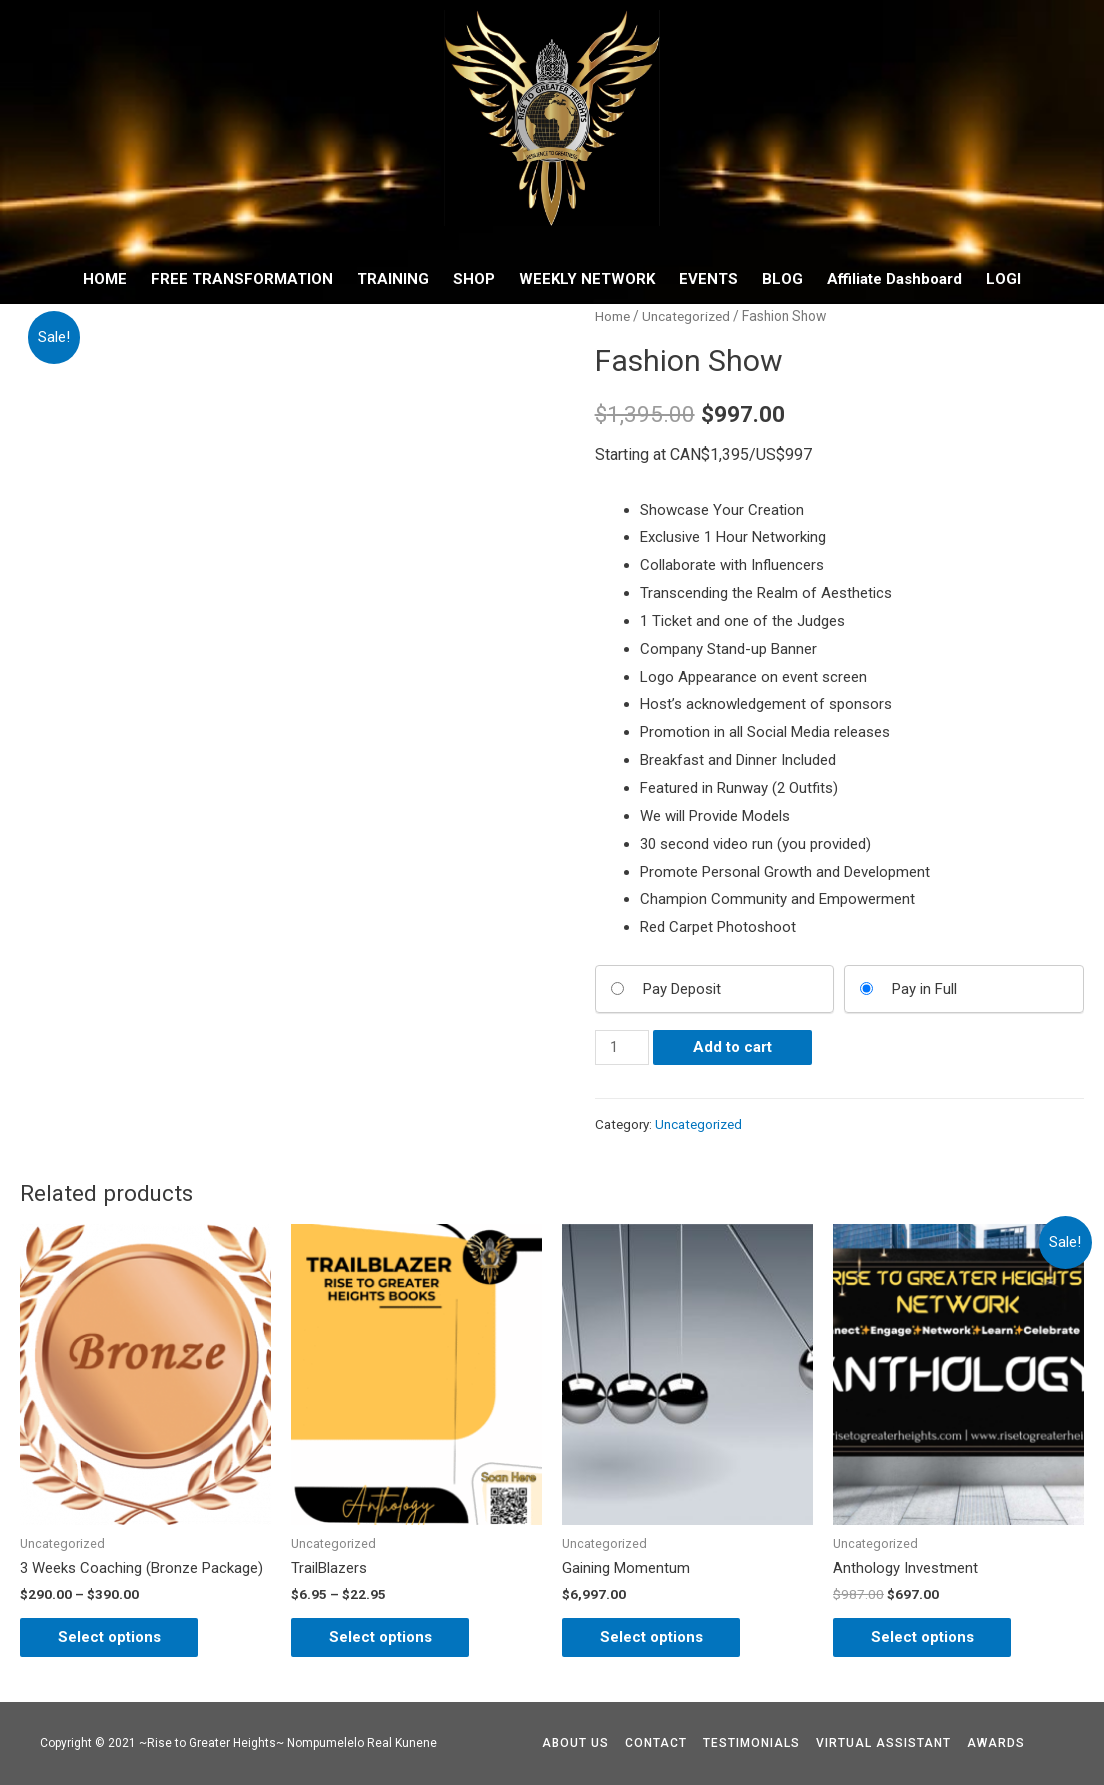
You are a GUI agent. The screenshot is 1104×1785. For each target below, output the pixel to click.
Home (613, 316)
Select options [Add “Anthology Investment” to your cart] (924, 1636)
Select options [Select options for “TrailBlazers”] (382, 1636)
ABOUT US (575, 1743)
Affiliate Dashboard (894, 279)
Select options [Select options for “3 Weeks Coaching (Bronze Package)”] (111, 1636)
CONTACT (656, 1743)
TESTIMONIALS (751, 1743)
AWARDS (996, 1743)
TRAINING (393, 279)
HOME (105, 279)
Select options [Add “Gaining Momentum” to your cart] (653, 1636)
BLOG (782, 279)
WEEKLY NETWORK (587, 279)
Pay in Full (924, 989)
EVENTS (708, 279)
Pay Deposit (682, 989)
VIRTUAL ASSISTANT (883, 1743)
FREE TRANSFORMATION (242, 279)
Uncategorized (689, 316)
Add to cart (732, 1047)
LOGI (1003, 279)
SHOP (474, 279)
